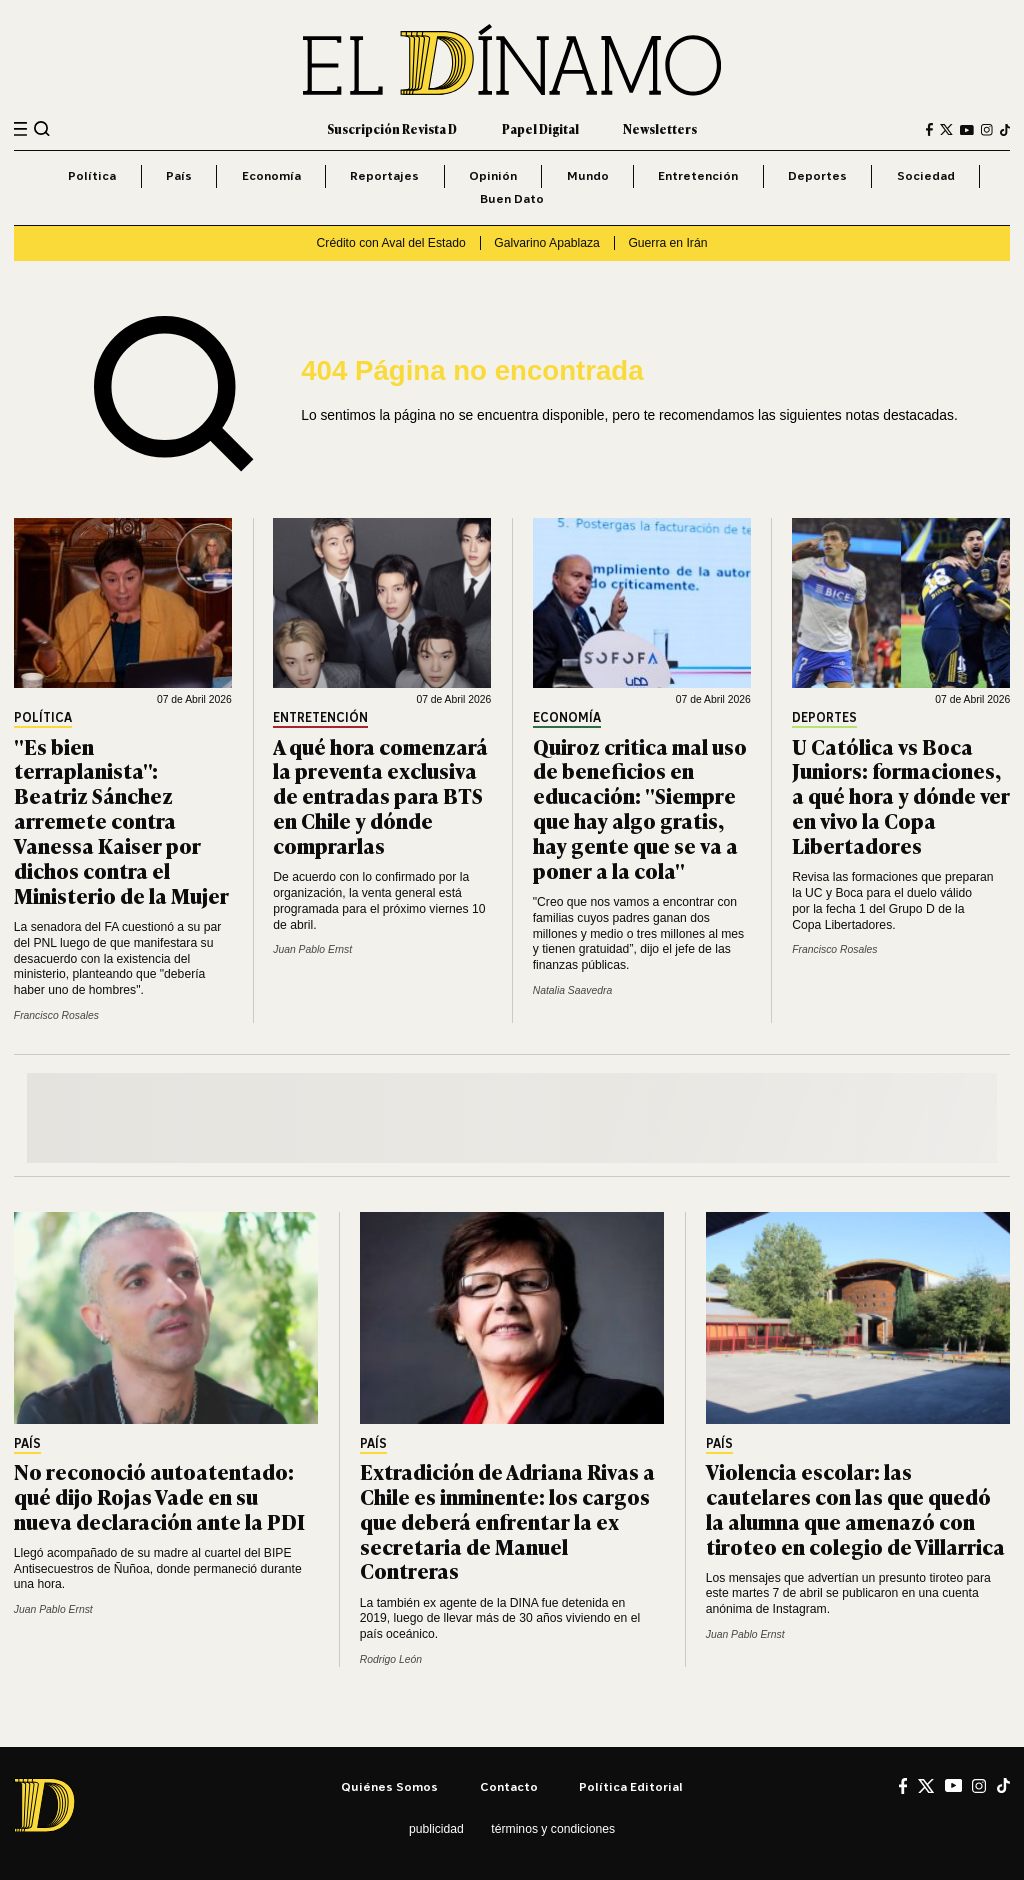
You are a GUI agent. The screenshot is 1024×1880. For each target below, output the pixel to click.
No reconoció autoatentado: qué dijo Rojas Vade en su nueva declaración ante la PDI (159, 1495)
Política (92, 175)
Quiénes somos (389, 1786)
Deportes (817, 175)
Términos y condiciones (553, 1829)
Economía (271, 175)
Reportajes (384, 175)
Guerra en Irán (667, 243)
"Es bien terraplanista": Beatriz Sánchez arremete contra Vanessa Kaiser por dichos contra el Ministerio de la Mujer (121, 820)
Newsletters (660, 129)
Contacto (509, 1786)
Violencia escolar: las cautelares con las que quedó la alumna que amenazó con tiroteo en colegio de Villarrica (855, 1508)
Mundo (588, 175)
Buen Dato (512, 198)
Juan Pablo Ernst (312, 949)
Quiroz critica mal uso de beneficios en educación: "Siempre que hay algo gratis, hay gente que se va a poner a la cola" (640, 807)
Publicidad (436, 1829)
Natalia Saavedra (572, 990)
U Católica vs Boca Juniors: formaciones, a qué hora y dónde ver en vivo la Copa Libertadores (901, 795)
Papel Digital (540, 129)
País (179, 175)
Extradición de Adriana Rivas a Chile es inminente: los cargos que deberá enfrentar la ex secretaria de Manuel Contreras (507, 1520)
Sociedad (926, 175)
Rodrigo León (391, 1659)
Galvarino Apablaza (546, 243)
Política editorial (631, 1786)
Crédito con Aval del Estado (391, 243)
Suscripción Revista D (392, 129)
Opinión (493, 175)
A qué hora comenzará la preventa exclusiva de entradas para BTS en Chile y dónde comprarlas (380, 795)
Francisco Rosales (56, 1015)
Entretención (698, 175)
